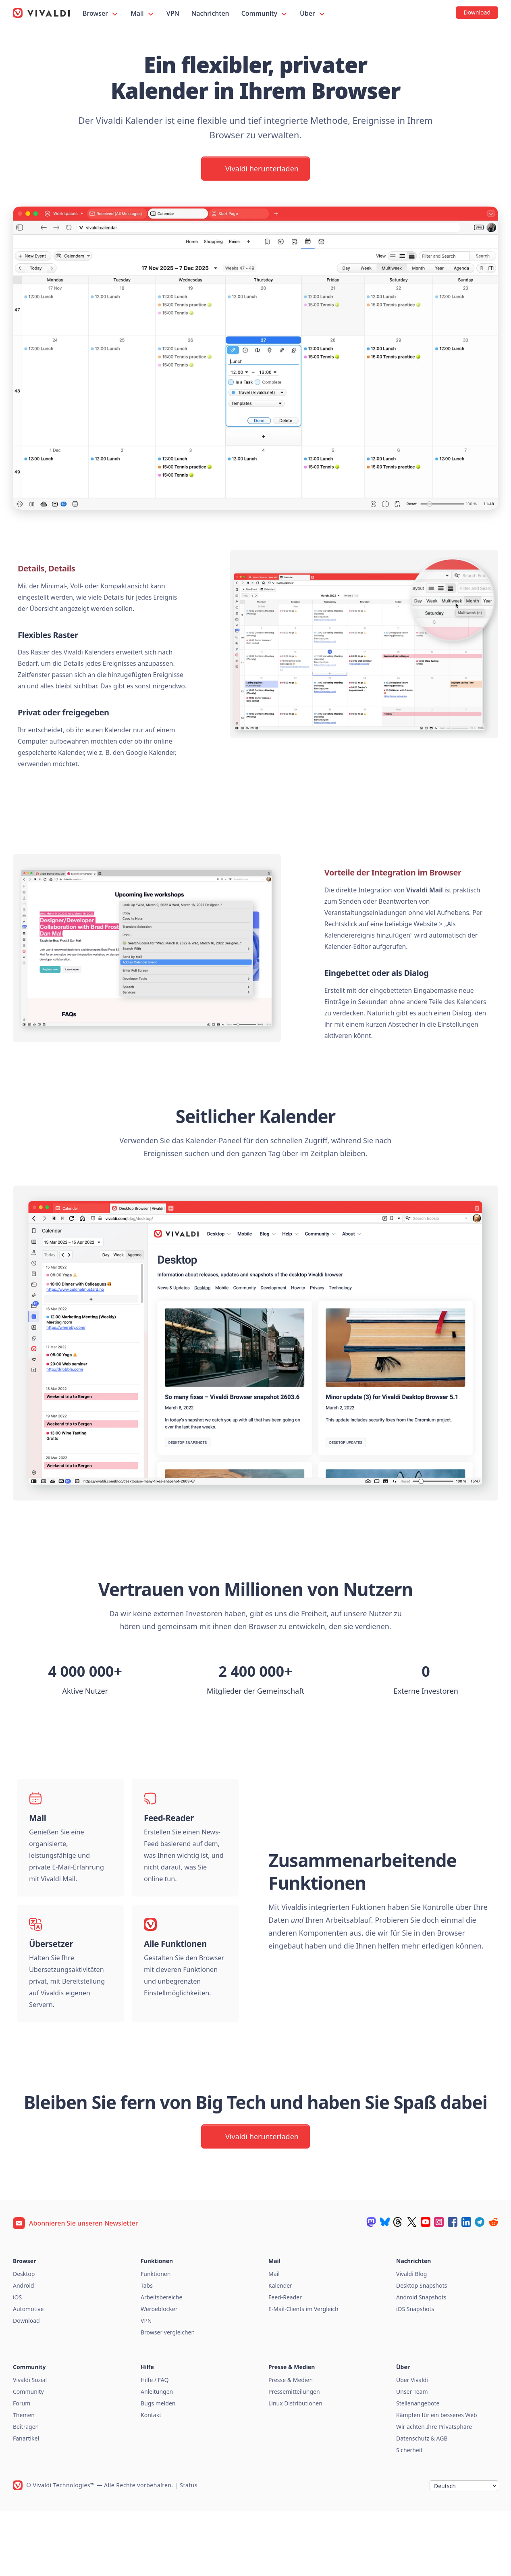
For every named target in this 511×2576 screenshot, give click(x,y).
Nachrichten (210, 13)
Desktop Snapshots (421, 2350)
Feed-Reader (285, 2362)
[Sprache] (464, 2550)
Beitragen (26, 2491)
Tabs (147, 2350)
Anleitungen (157, 2456)
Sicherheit (409, 2515)
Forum (21, 2468)
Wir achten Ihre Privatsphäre (434, 2491)
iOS (17, 2362)
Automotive (28, 2374)
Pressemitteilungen (294, 2456)
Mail (143, 13)
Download (26, 2385)
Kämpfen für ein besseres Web (436, 2480)
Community (264, 13)
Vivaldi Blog (411, 2339)
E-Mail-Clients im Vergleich (303, 2374)
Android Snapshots (421, 2362)
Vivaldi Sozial (30, 2445)
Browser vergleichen (168, 2397)
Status (188, 2550)
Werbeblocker (159, 2374)
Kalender (280, 2350)
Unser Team (412, 2456)
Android (23, 2350)
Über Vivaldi (412, 2445)
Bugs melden (158, 2468)
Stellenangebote (417, 2468)
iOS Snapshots (415, 2374)
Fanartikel (26, 2503)
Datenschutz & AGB (422, 2503)
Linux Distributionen (295, 2468)
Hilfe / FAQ (154, 2445)
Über (313, 13)
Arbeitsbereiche (161, 2362)
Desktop (24, 2339)
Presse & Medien (290, 2445)
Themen (24, 2480)
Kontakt (151, 2480)
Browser (101, 13)
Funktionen (155, 2339)
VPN (172, 13)
